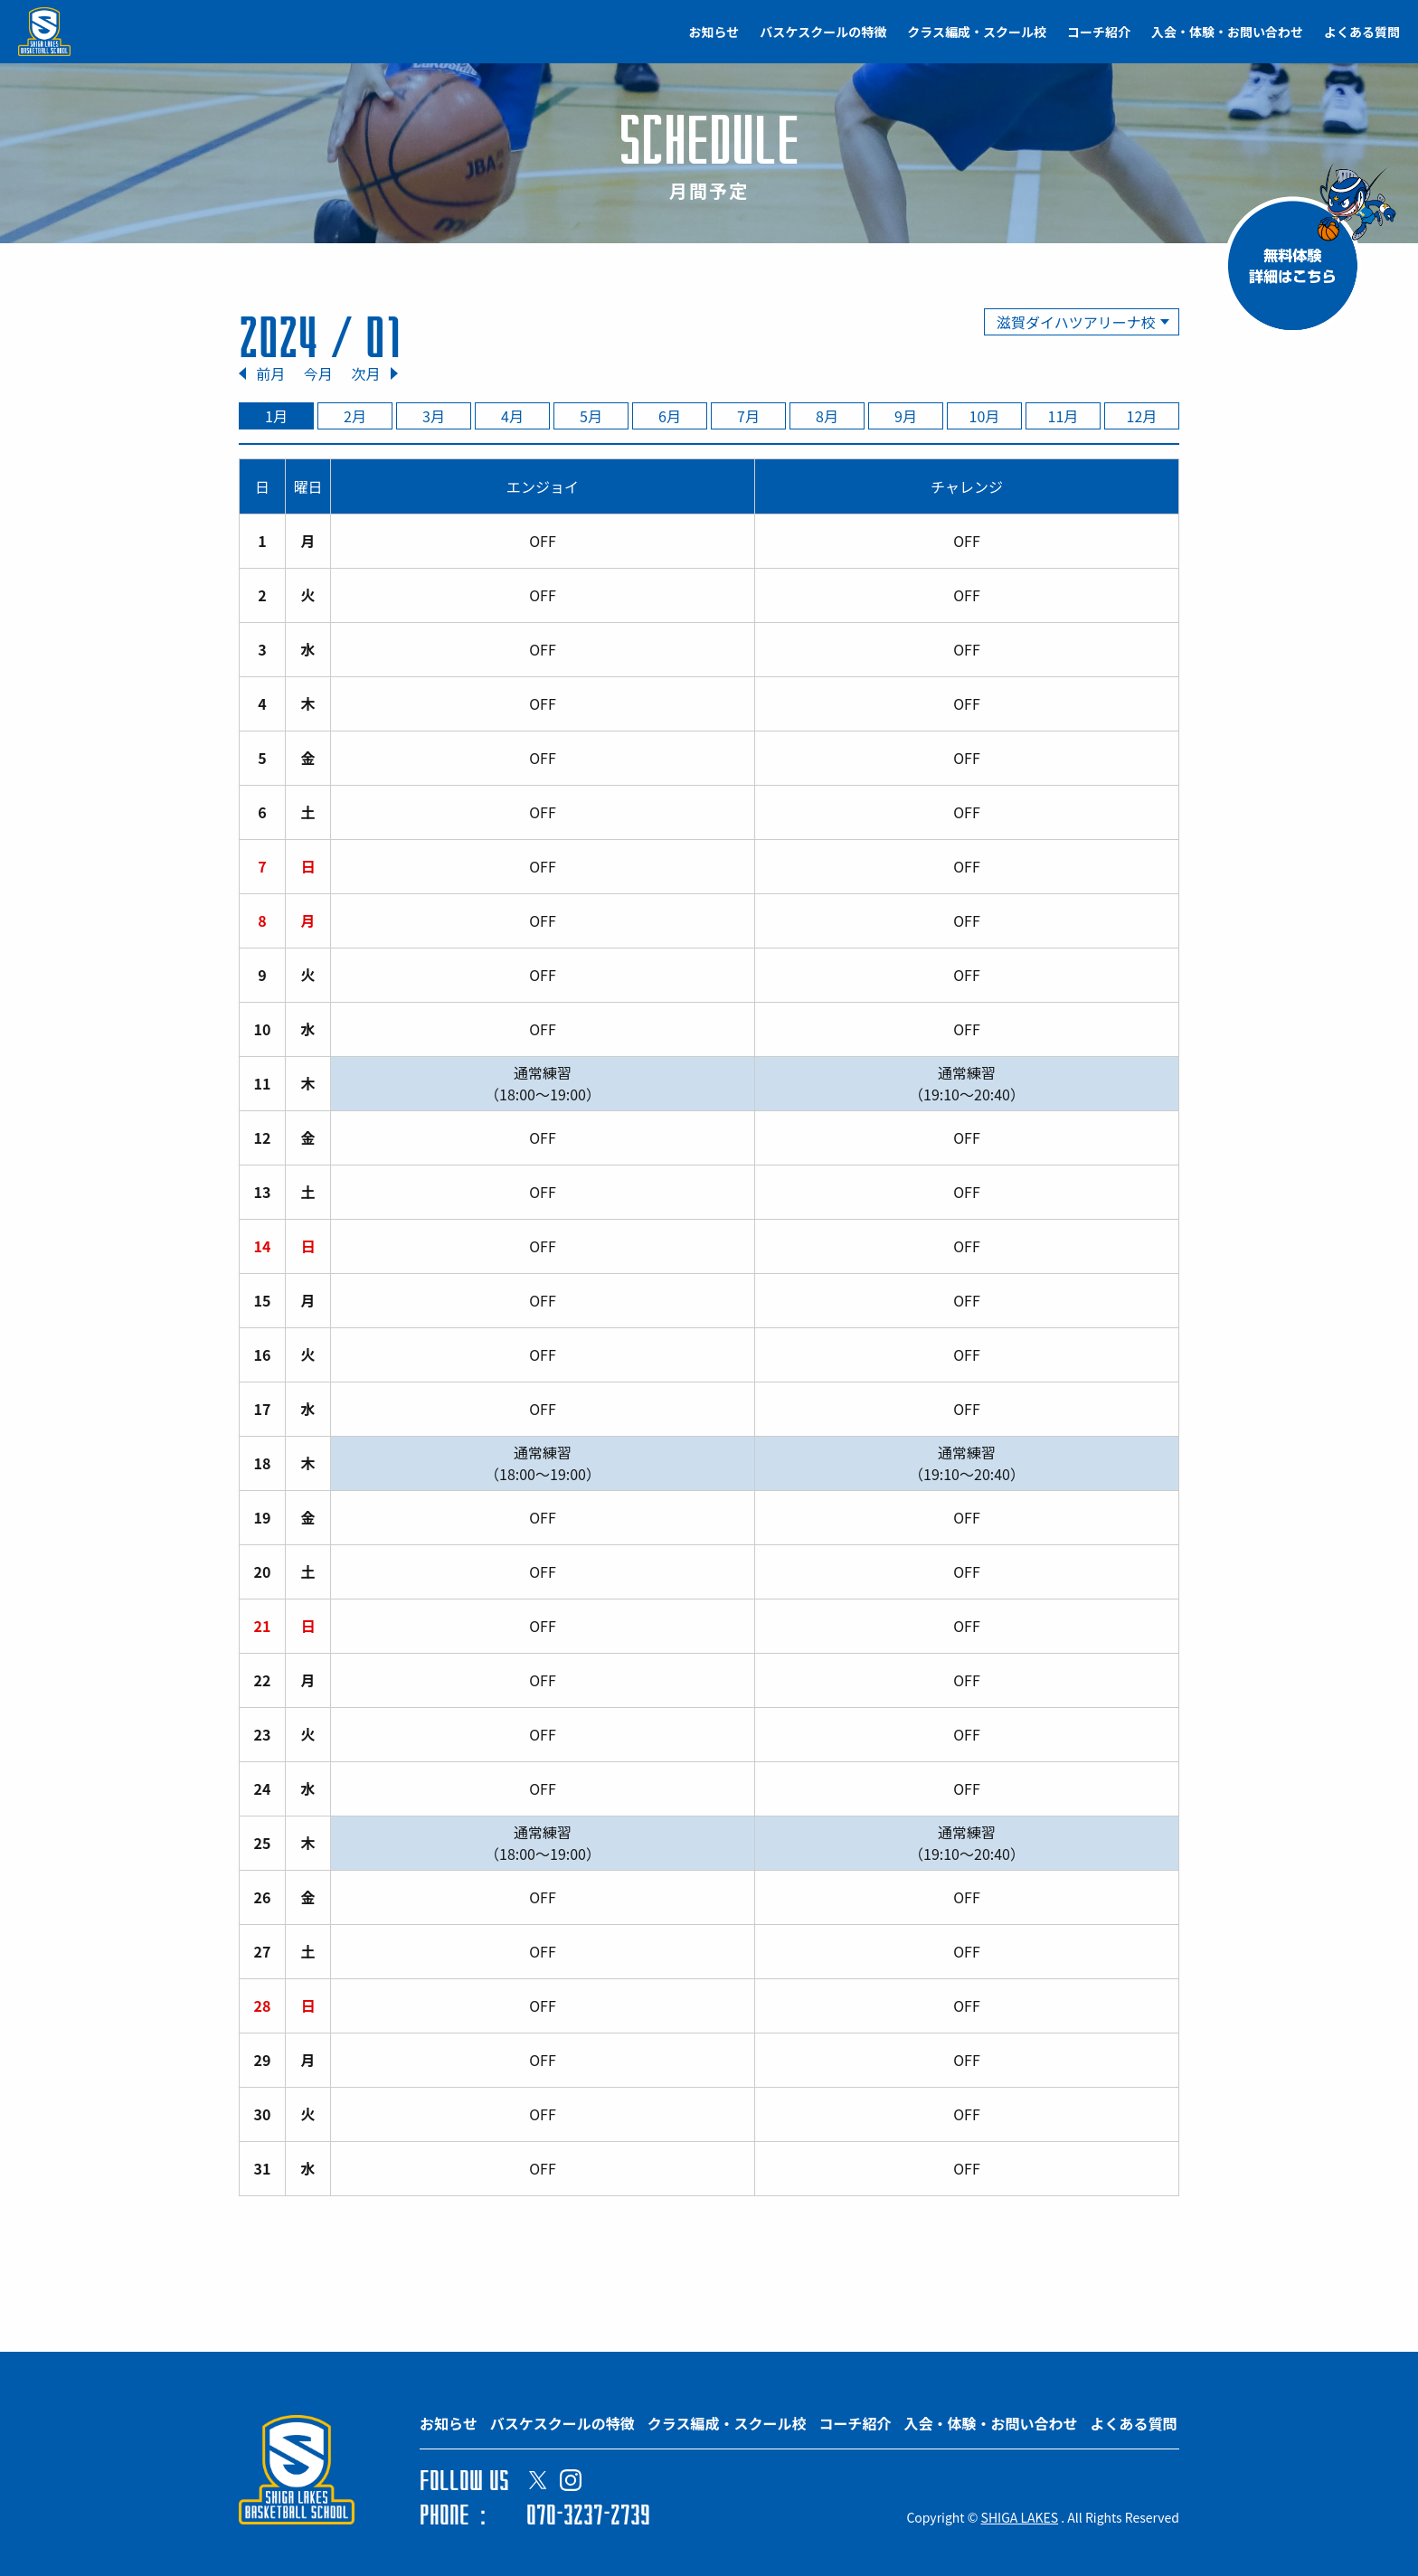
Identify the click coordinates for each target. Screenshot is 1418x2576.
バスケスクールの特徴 (823, 32)
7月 (748, 416)
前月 (270, 373)
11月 (1063, 416)
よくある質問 (1362, 32)
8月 (827, 416)
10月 (984, 416)
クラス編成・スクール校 (976, 32)
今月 (318, 373)
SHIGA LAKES (1020, 2517)
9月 (905, 416)
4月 (512, 416)
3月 (433, 416)
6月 (669, 416)
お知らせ (714, 32)
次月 (365, 373)
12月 (1142, 416)
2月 (355, 416)
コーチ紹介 (1098, 32)
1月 (276, 416)
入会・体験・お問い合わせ (1227, 32)
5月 (591, 416)
